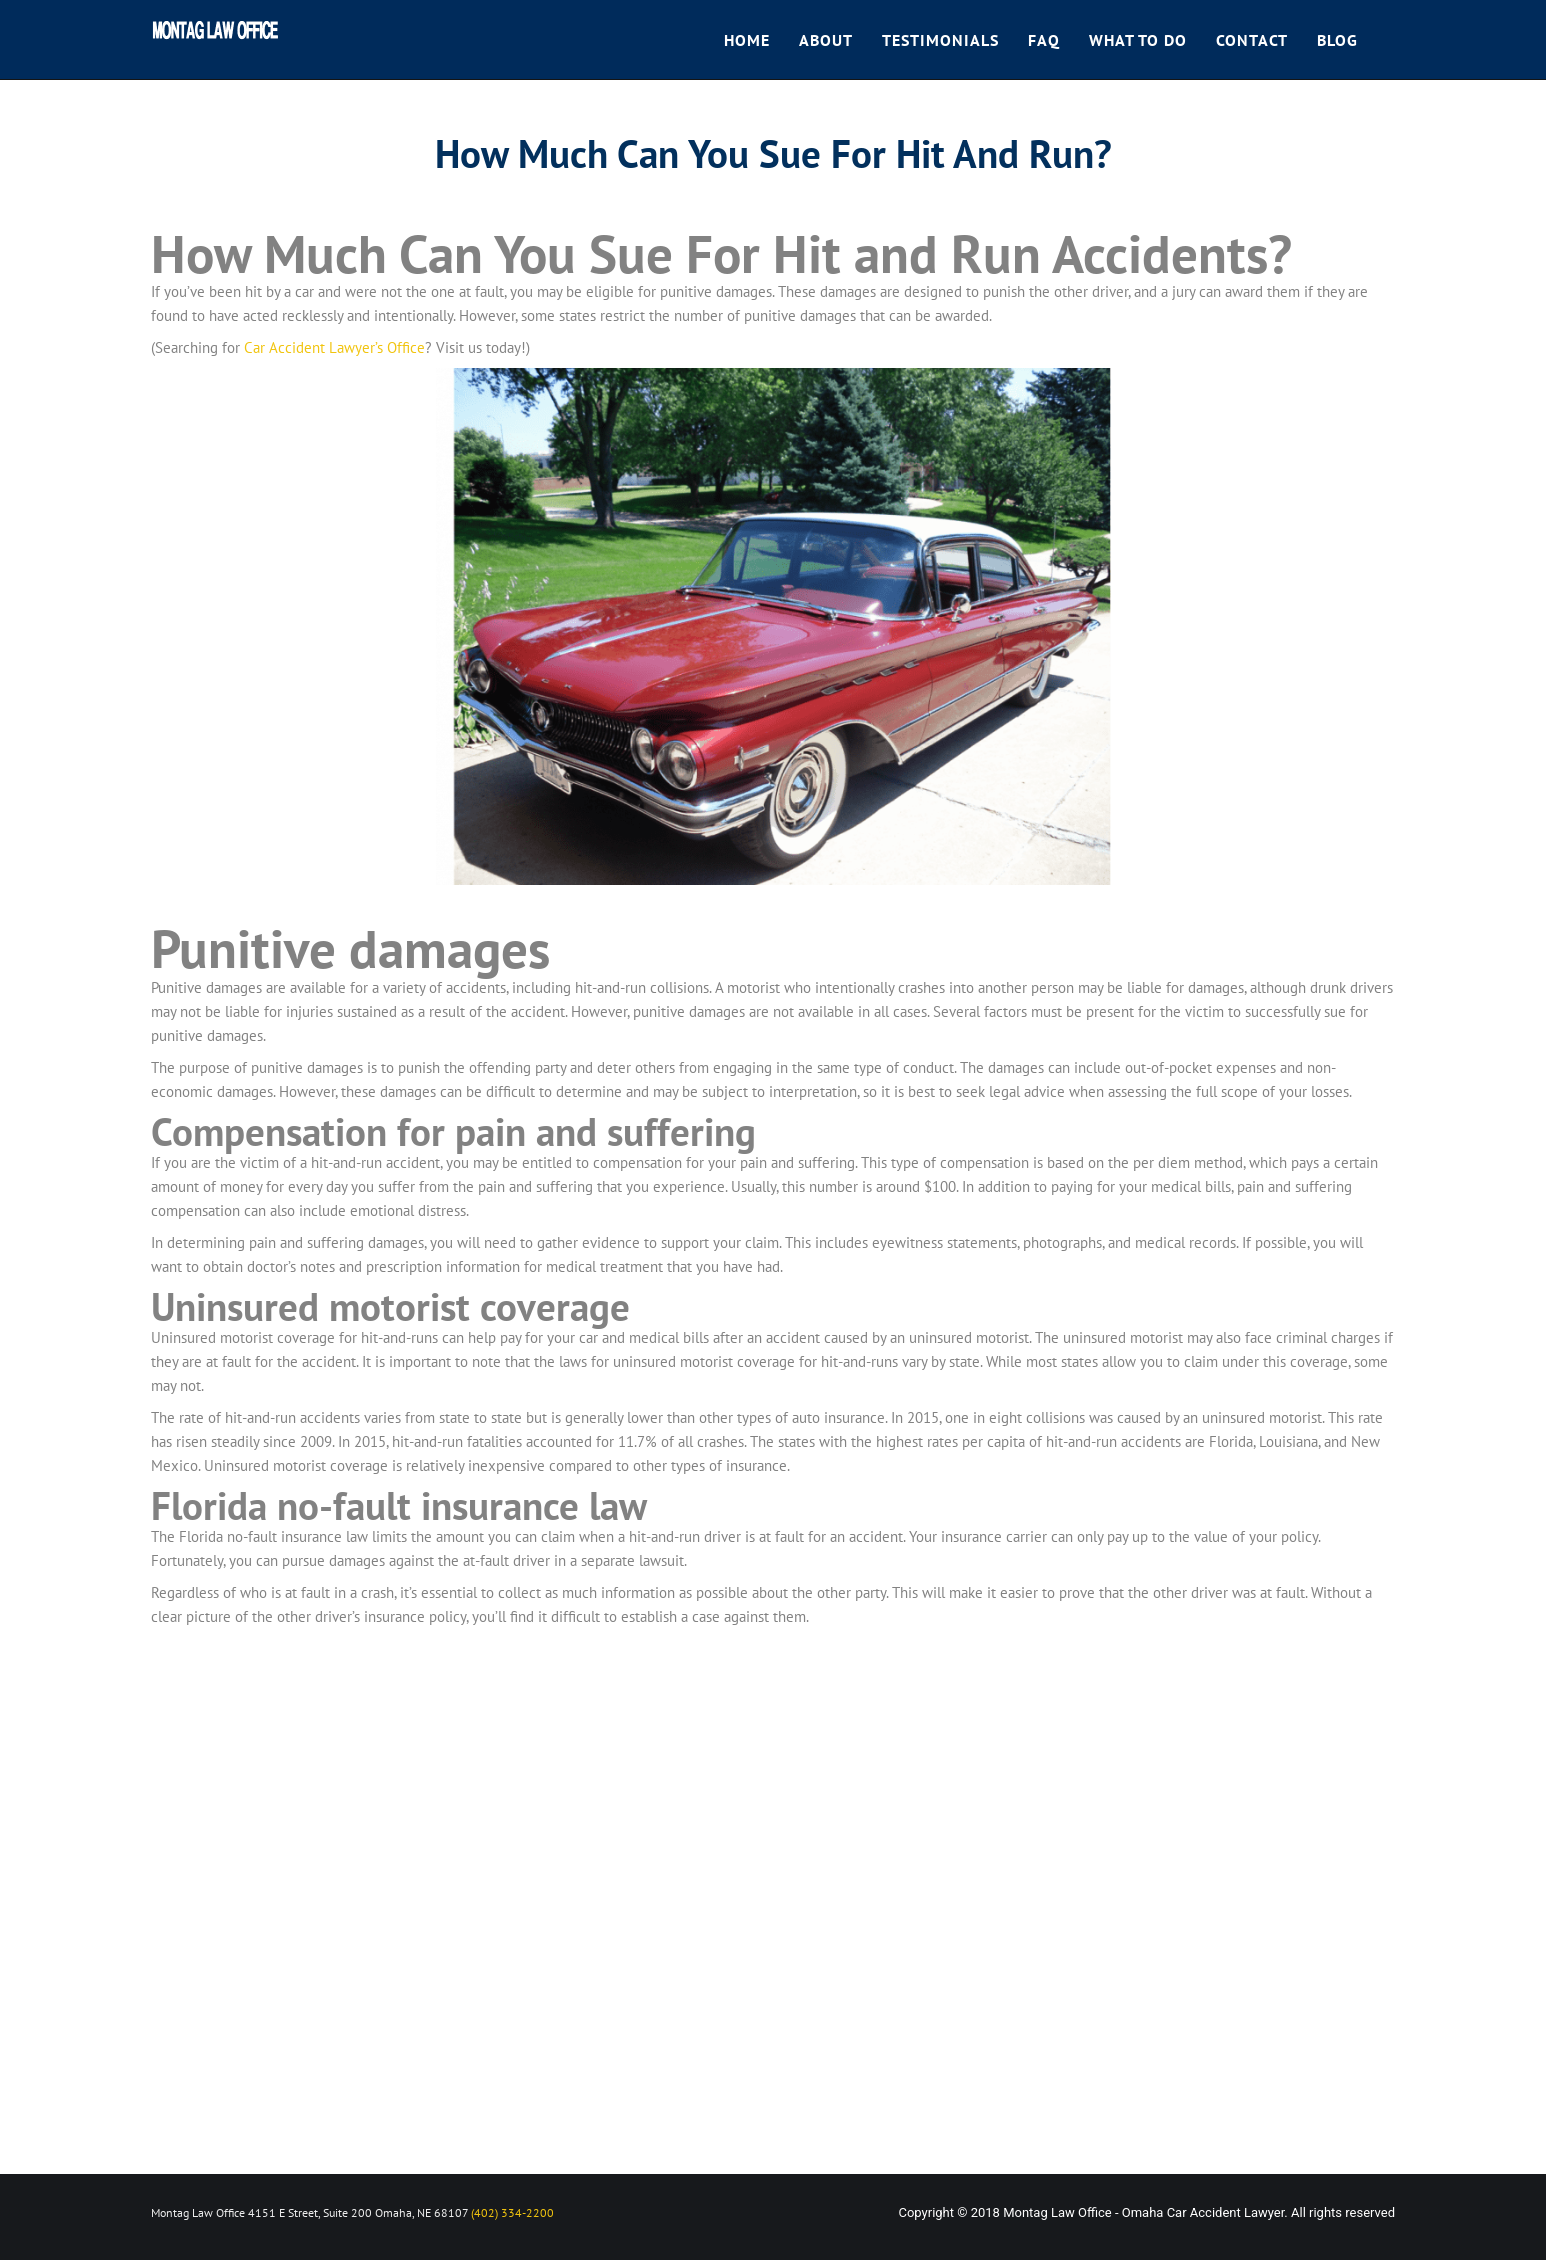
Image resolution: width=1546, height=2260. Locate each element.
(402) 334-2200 (512, 2212)
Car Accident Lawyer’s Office (334, 347)
